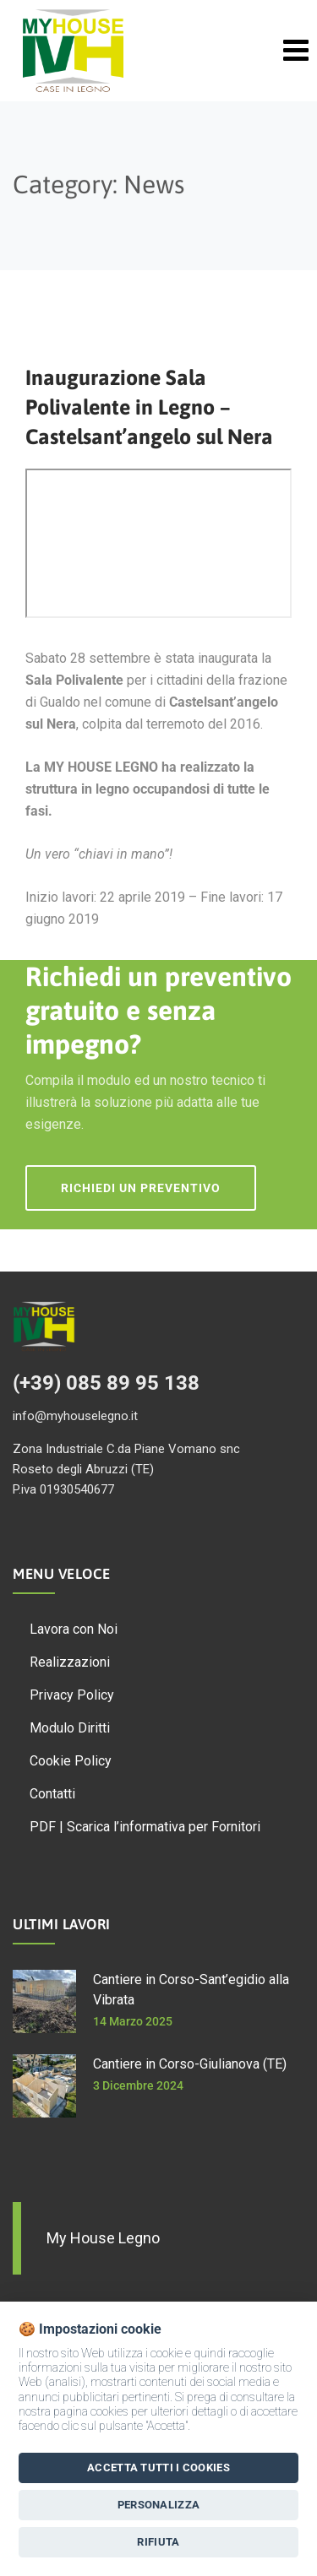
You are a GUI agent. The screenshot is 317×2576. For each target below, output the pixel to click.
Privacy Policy (72, 1695)
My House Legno (103, 2238)
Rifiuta (158, 2541)
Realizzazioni (70, 1662)
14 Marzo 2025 (132, 2021)
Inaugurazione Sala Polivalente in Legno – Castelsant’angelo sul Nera (149, 407)
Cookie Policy (71, 1761)
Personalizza (159, 2504)
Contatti (52, 1794)
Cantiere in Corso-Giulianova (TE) (190, 2064)
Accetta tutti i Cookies (158, 2467)
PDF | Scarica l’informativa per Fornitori (145, 1827)
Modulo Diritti (70, 1728)
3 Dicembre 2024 (138, 2085)
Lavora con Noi (74, 1629)
